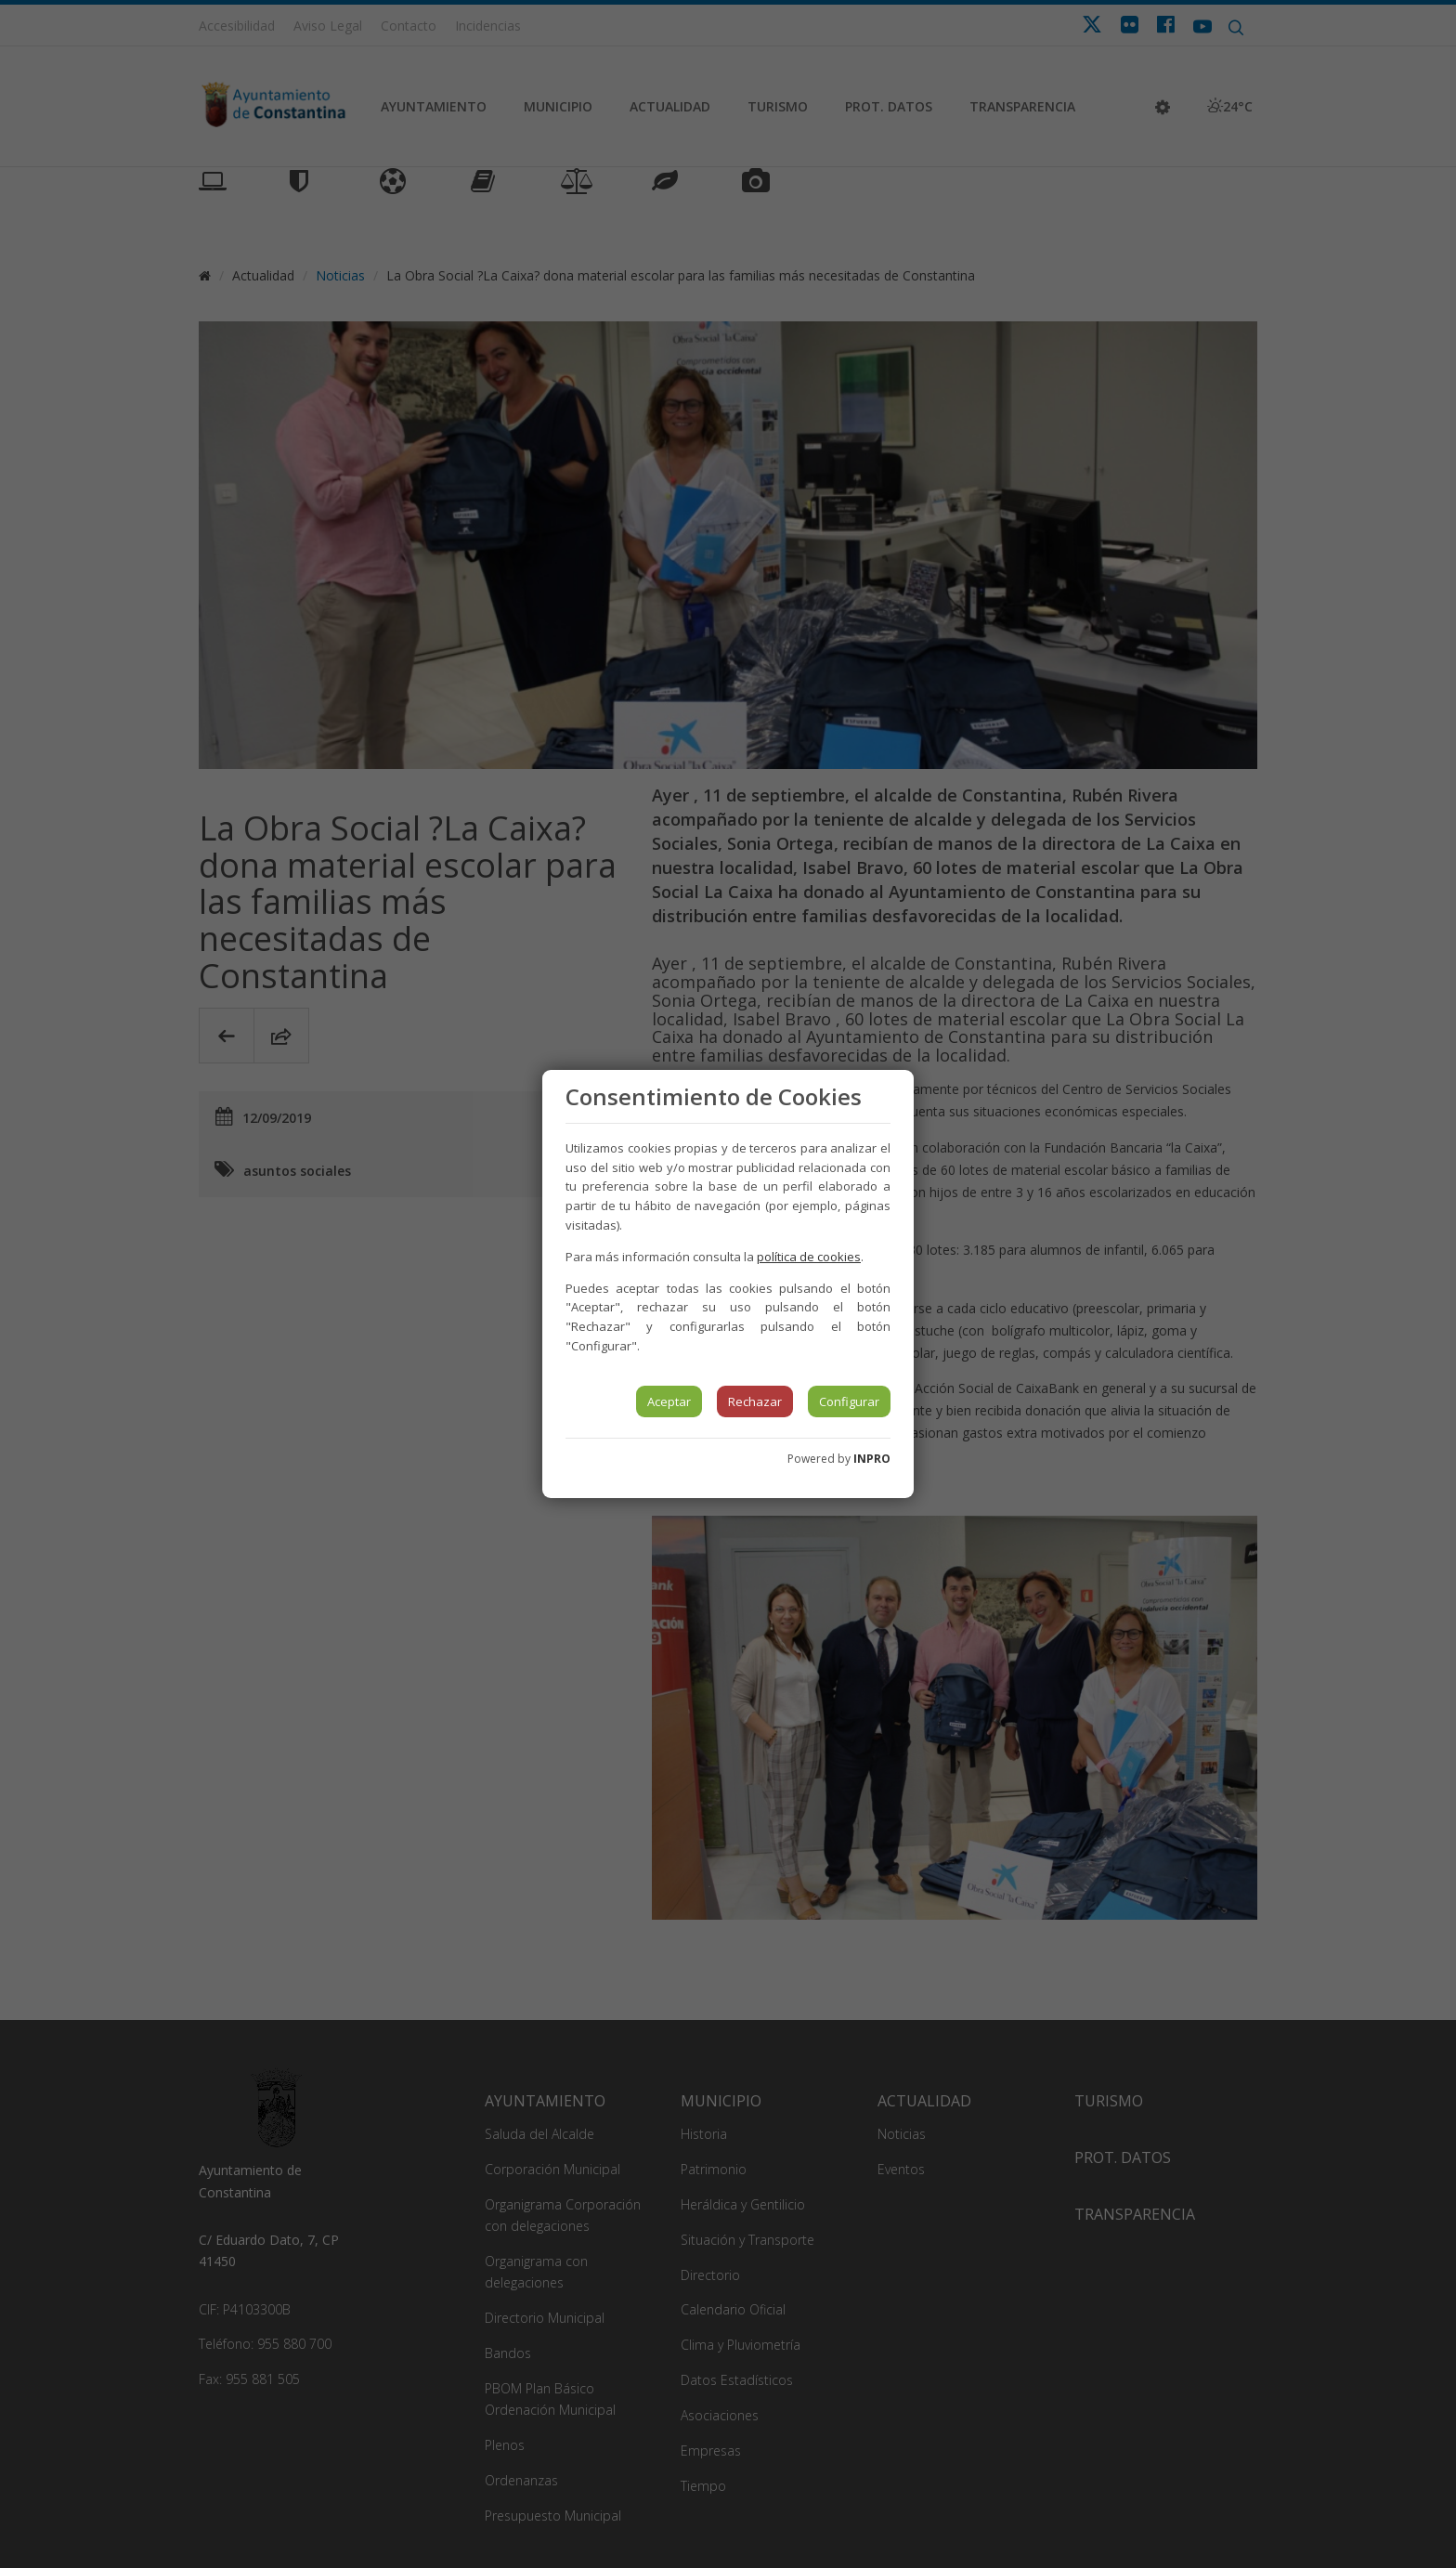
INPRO (871, 1458)
